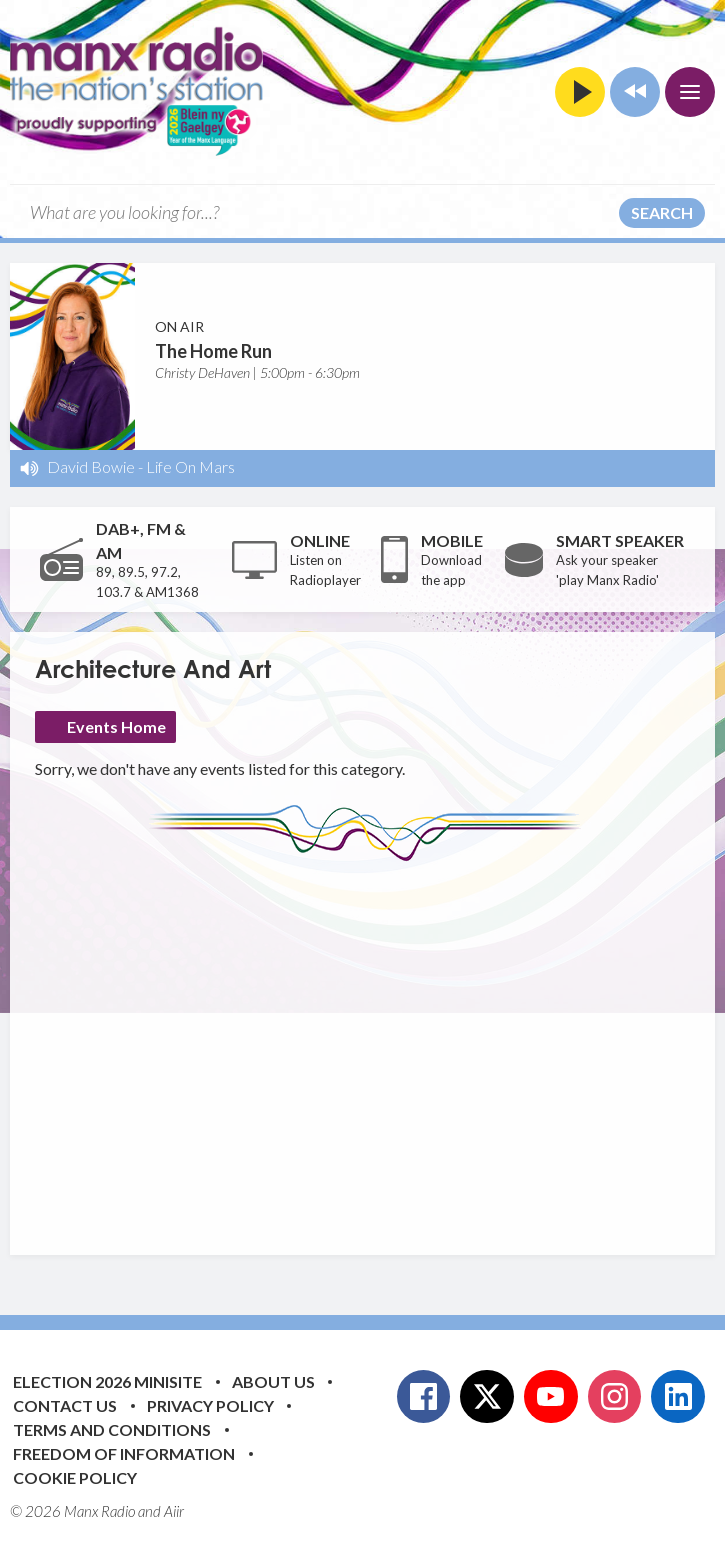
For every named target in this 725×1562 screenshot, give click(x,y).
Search (662, 212)
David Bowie (91, 466)
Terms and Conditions (112, 1429)
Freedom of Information (124, 1453)
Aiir (174, 1511)
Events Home (116, 726)
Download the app (451, 570)
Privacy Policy (210, 1405)
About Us (273, 1381)
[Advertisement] (380, 1043)
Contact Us (65, 1405)
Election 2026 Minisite (107, 1381)
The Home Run (213, 351)
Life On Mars (190, 466)
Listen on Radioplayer (325, 570)
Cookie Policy (75, 1477)
